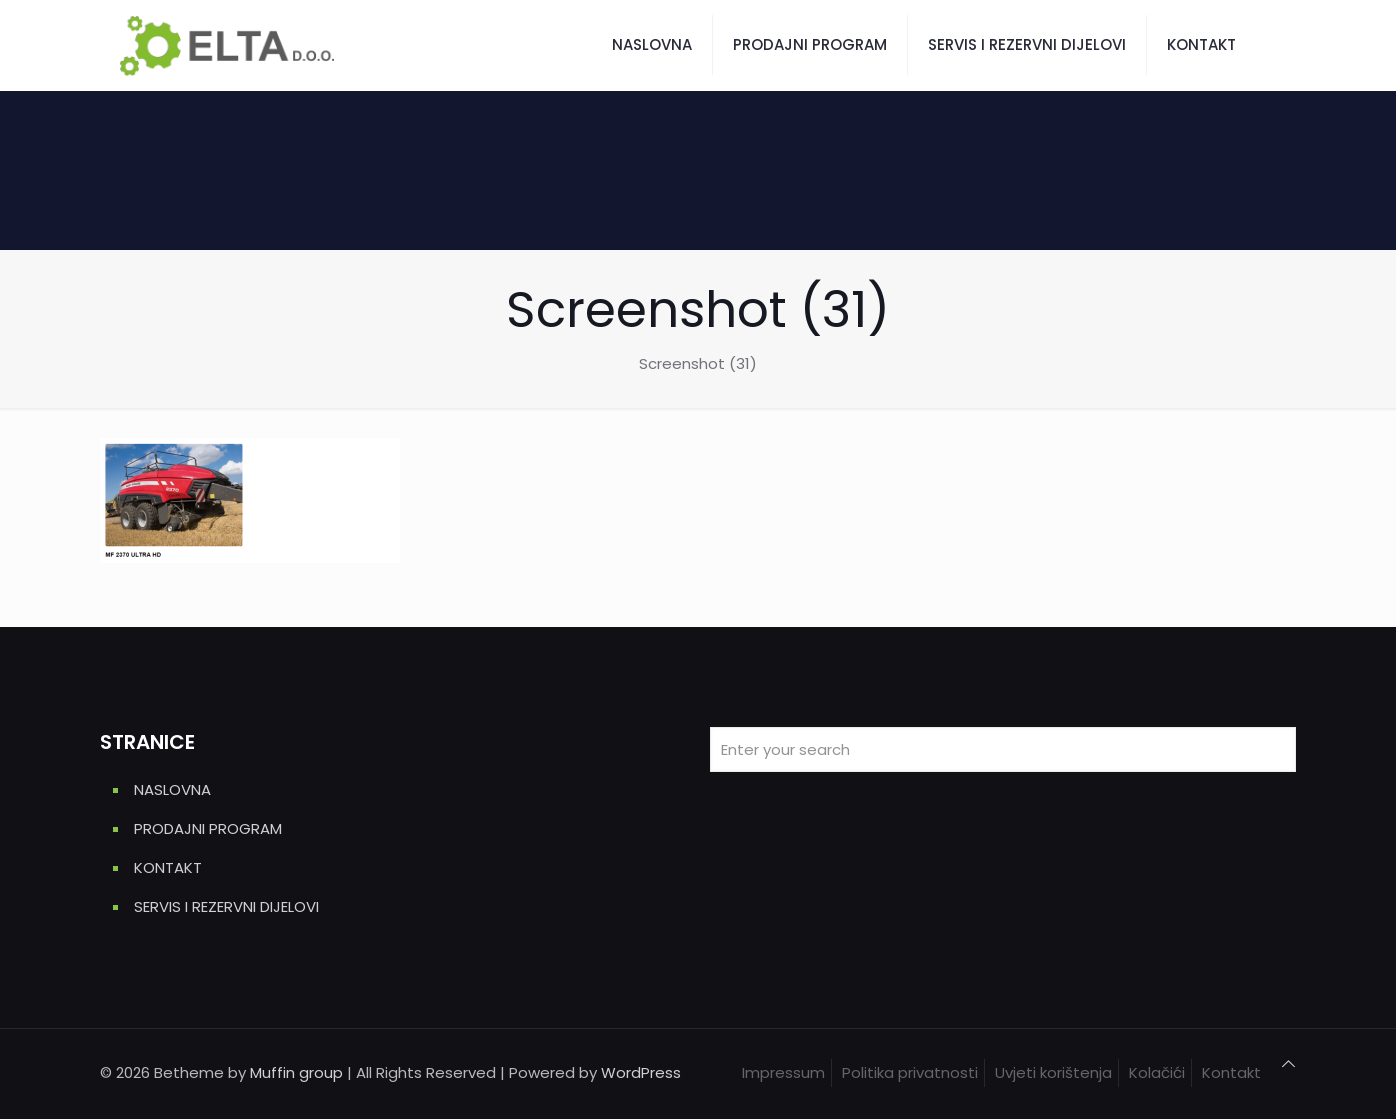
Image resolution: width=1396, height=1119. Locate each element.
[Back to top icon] (1288, 1064)
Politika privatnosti (910, 1072)
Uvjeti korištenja (1053, 1072)
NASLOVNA (172, 789)
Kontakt (1231, 1072)
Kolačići (1157, 1072)
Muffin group (296, 1072)
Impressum (783, 1072)
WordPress (641, 1072)
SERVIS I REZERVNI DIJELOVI (226, 906)
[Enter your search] (1003, 749)
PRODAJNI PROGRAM (208, 828)
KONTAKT (168, 867)
